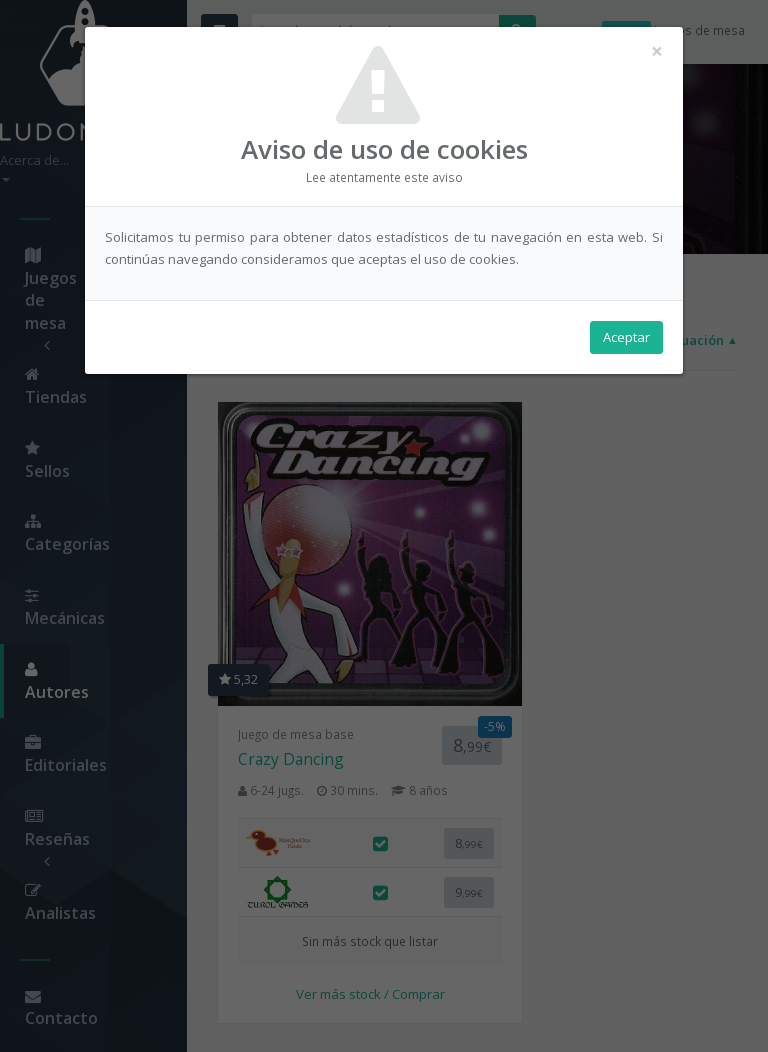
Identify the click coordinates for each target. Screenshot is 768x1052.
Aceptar (626, 341)
